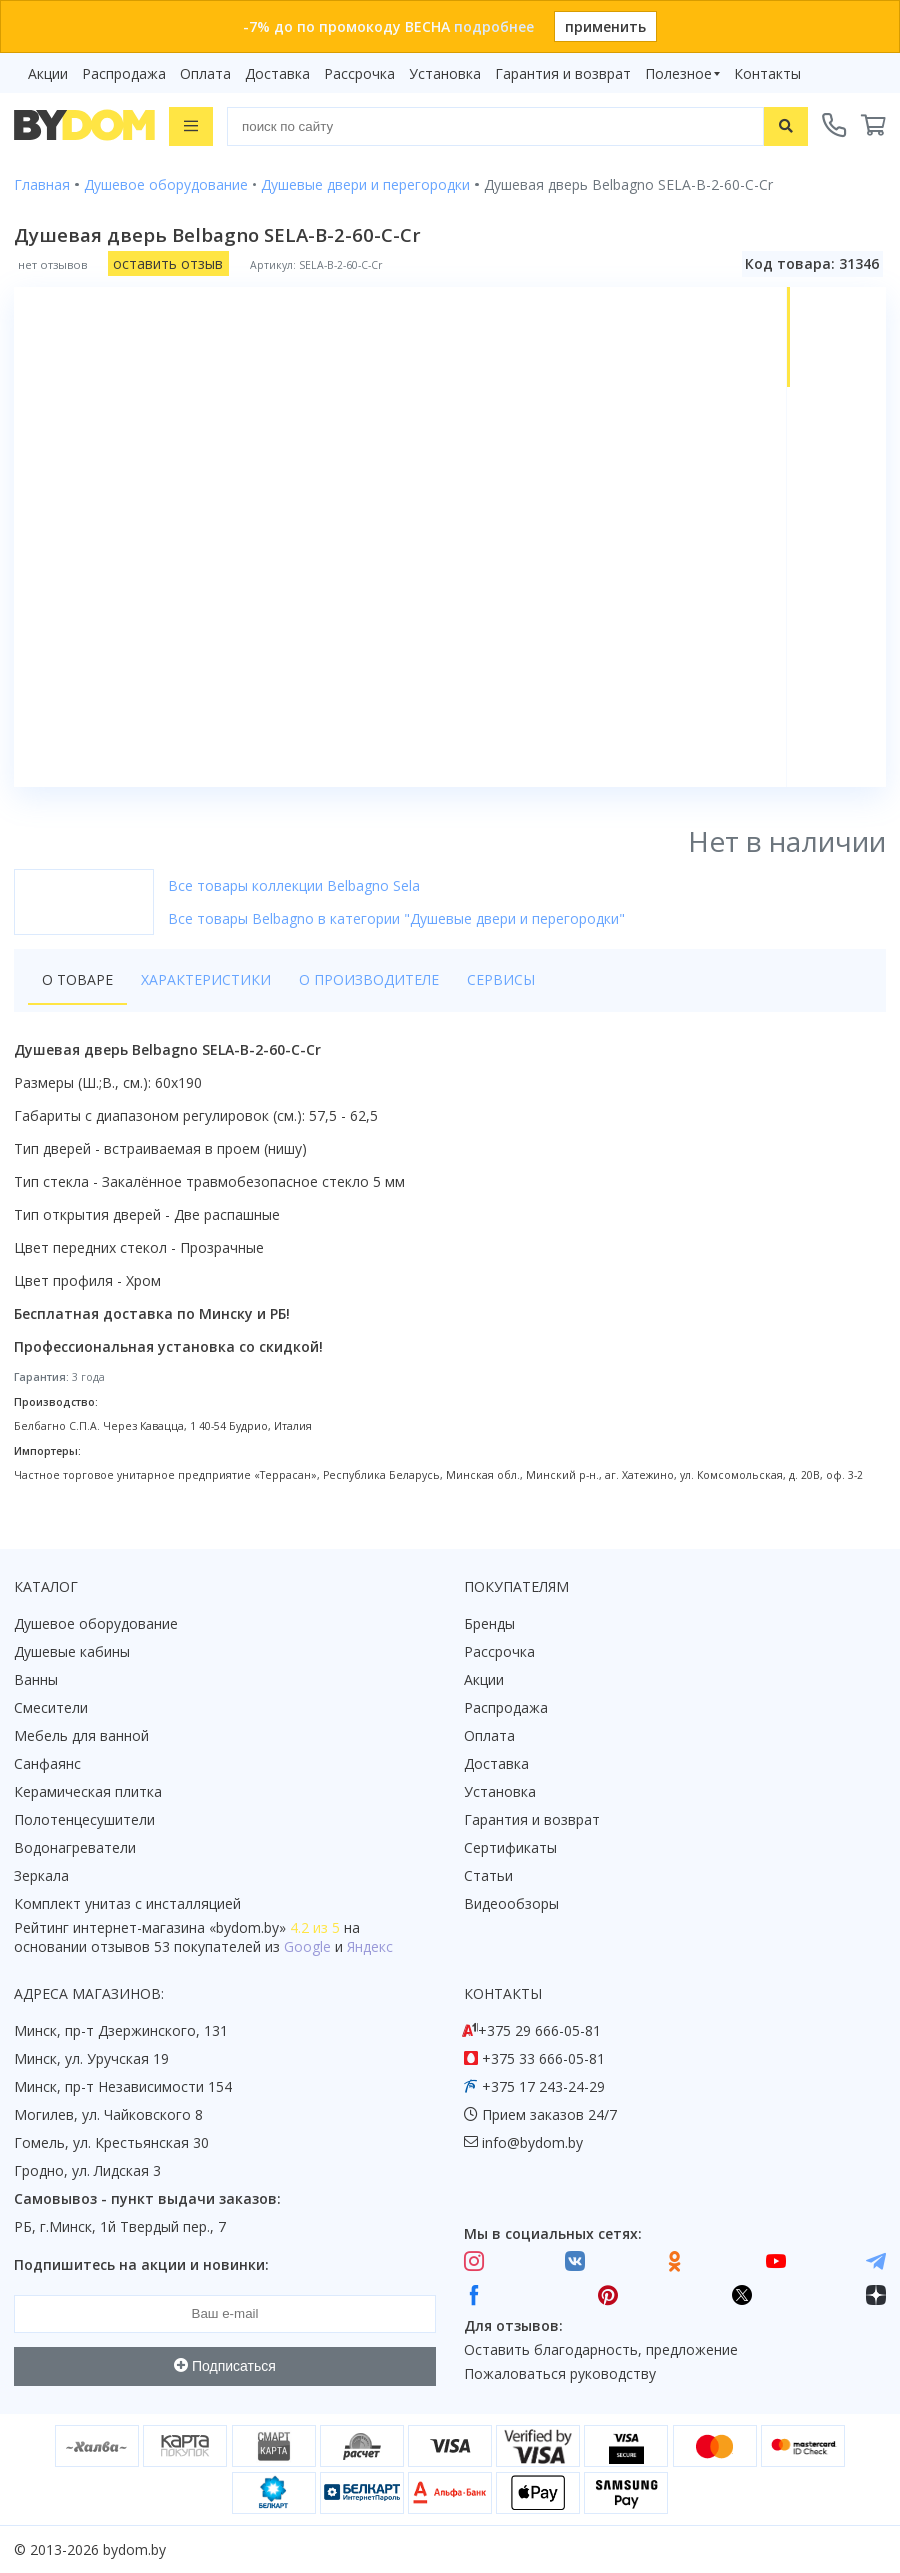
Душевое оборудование (96, 1623)
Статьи (488, 1875)
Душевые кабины (72, 1651)
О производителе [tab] (369, 979)
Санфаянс (47, 1763)
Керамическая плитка (88, 1791)
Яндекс (370, 1946)
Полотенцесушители (84, 1819)
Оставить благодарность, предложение (601, 2349)
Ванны (36, 1679)
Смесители (51, 1707)
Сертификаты (510, 1847)
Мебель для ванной (81, 1735)
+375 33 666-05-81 (543, 2058)
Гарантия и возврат (563, 73)
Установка (445, 73)
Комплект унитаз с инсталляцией (127, 1903)
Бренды (489, 1623)
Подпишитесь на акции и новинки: (141, 2264)
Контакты (767, 73)
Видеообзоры (511, 1903)
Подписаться (225, 2366)
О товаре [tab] (77, 979)
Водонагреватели (75, 1847)
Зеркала (41, 1875)
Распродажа (124, 73)
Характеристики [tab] (206, 979)
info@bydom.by (532, 2142)
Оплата (205, 73)
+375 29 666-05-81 (539, 2030)
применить (605, 26)
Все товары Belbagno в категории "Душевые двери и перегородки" (396, 918)
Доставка (277, 73)
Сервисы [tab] (501, 979)
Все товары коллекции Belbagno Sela (294, 885)
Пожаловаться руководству (560, 2373)
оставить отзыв (168, 263)
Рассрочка (359, 73)
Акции (48, 73)
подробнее (494, 26)
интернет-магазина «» (179, 1927)
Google (307, 1946)
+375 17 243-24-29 (543, 2086)
